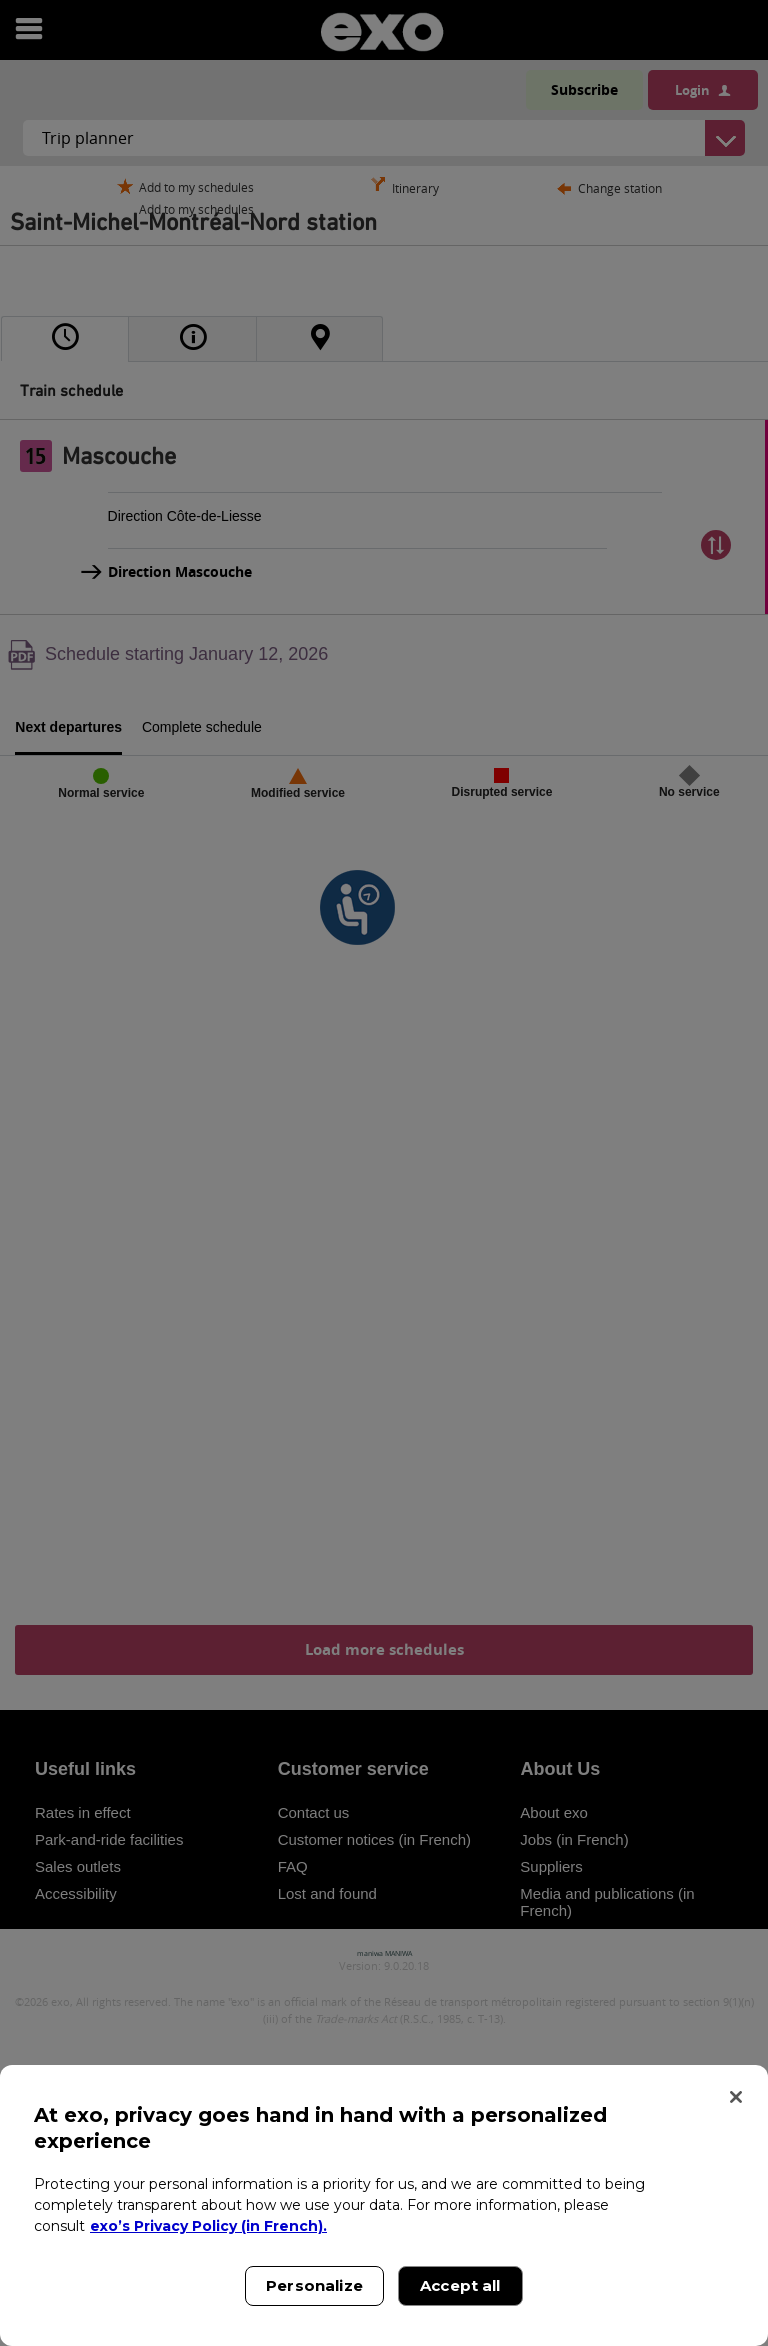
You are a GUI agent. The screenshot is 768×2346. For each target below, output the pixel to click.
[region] (384, 2205)
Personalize (314, 2285)
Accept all (460, 2285)
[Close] (736, 2097)
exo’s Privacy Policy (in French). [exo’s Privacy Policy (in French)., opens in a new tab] (208, 2226)
